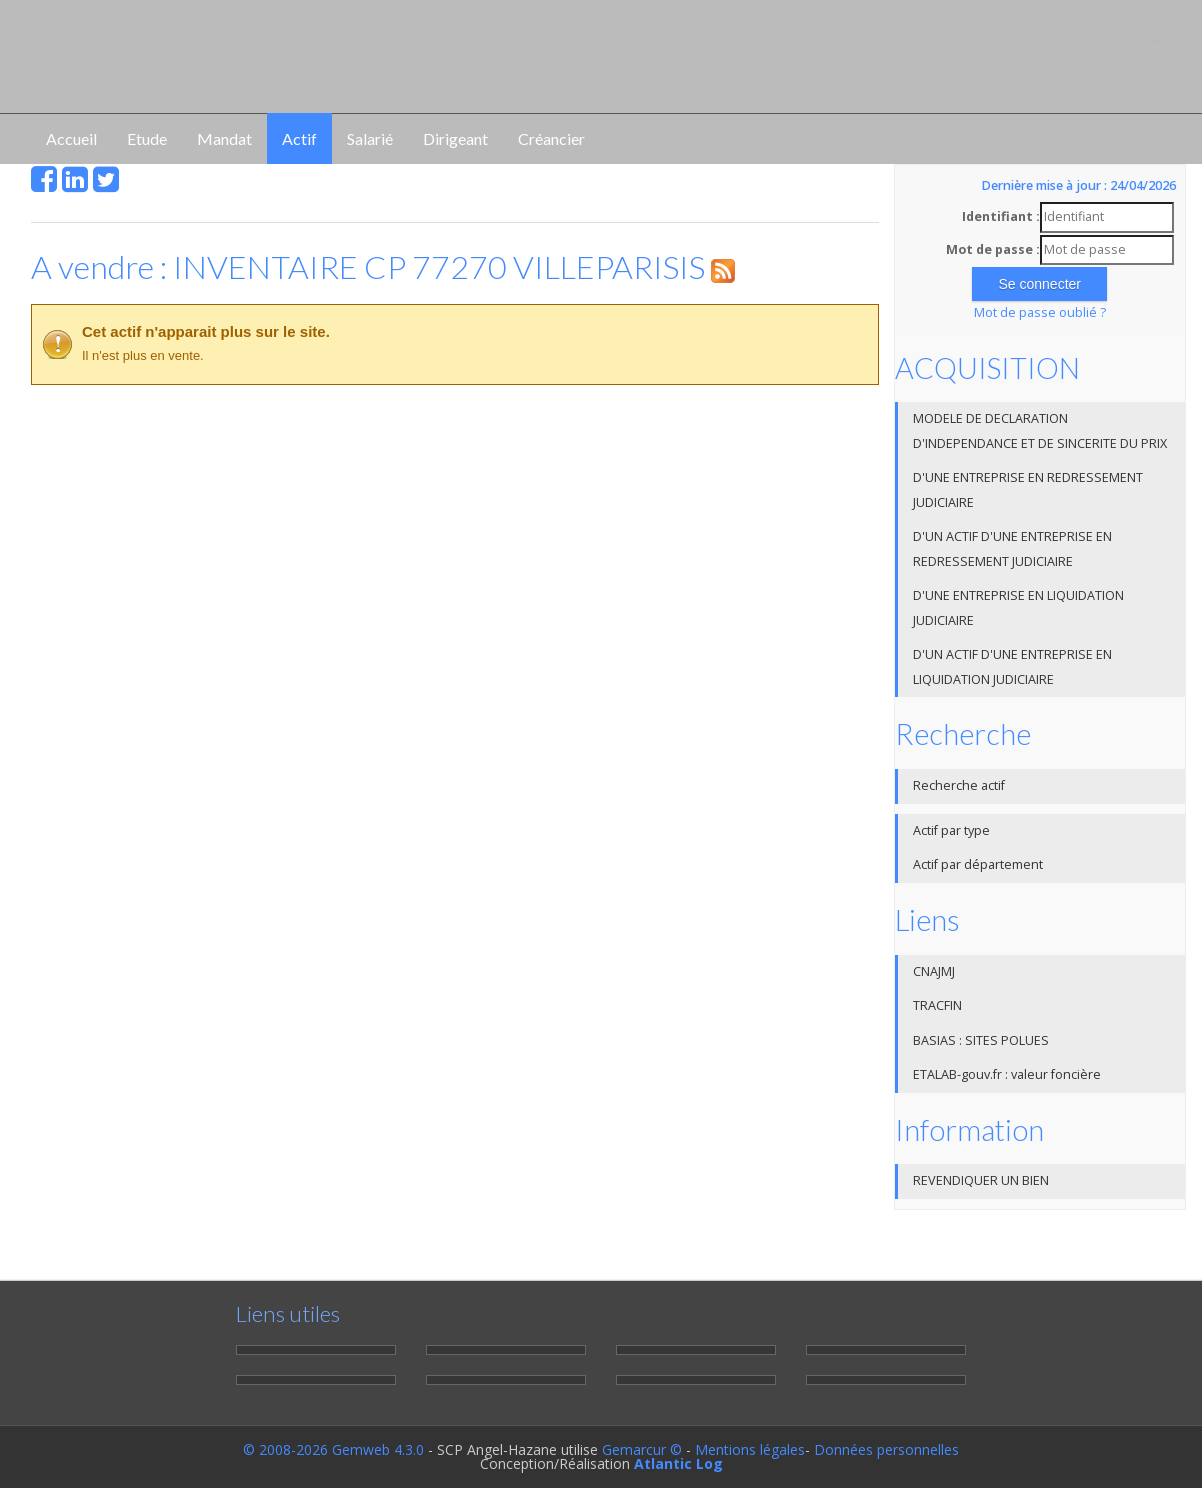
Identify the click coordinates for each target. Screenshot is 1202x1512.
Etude (147, 138)
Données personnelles (886, 1449)
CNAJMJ (934, 971)
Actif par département (978, 864)
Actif (299, 138)
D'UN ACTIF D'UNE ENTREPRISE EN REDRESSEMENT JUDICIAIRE (1012, 549)
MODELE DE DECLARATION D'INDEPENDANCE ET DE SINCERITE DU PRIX (1040, 431)
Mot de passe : (993, 249)
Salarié (370, 138)
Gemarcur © (642, 1449)
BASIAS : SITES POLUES (981, 1040)
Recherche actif (959, 785)
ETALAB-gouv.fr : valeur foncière (1007, 1074)
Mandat (224, 138)
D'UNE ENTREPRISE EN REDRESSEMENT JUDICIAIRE (1028, 490)
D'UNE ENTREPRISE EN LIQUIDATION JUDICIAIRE (1018, 608)
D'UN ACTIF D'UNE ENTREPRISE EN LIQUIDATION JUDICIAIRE (1012, 667)
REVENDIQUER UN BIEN (981, 1180)
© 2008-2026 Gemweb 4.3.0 (333, 1449)
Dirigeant (455, 138)
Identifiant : (1001, 216)
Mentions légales (750, 1449)
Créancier (551, 138)
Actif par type (951, 830)
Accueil (71, 138)
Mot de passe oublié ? (1040, 312)
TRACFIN (937, 1005)
